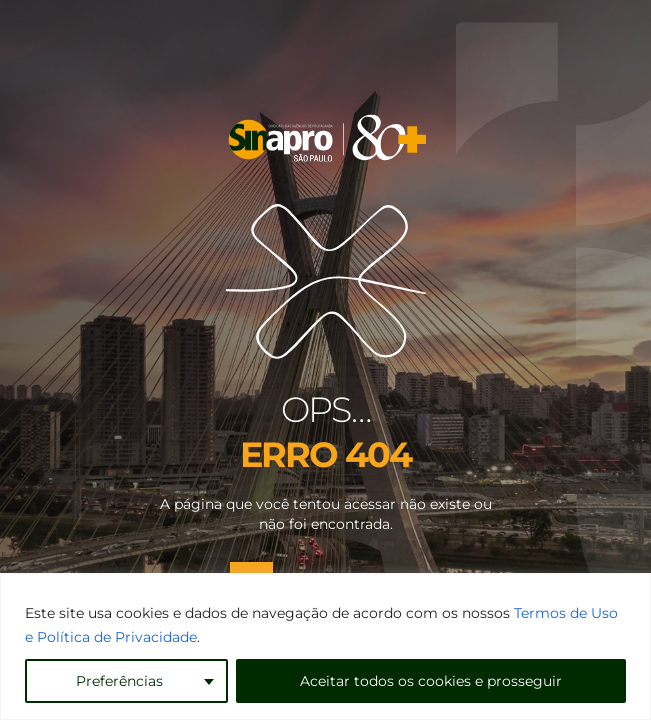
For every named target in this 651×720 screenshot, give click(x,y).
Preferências (119, 681)
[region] (325, 646)
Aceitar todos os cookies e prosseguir (431, 681)
